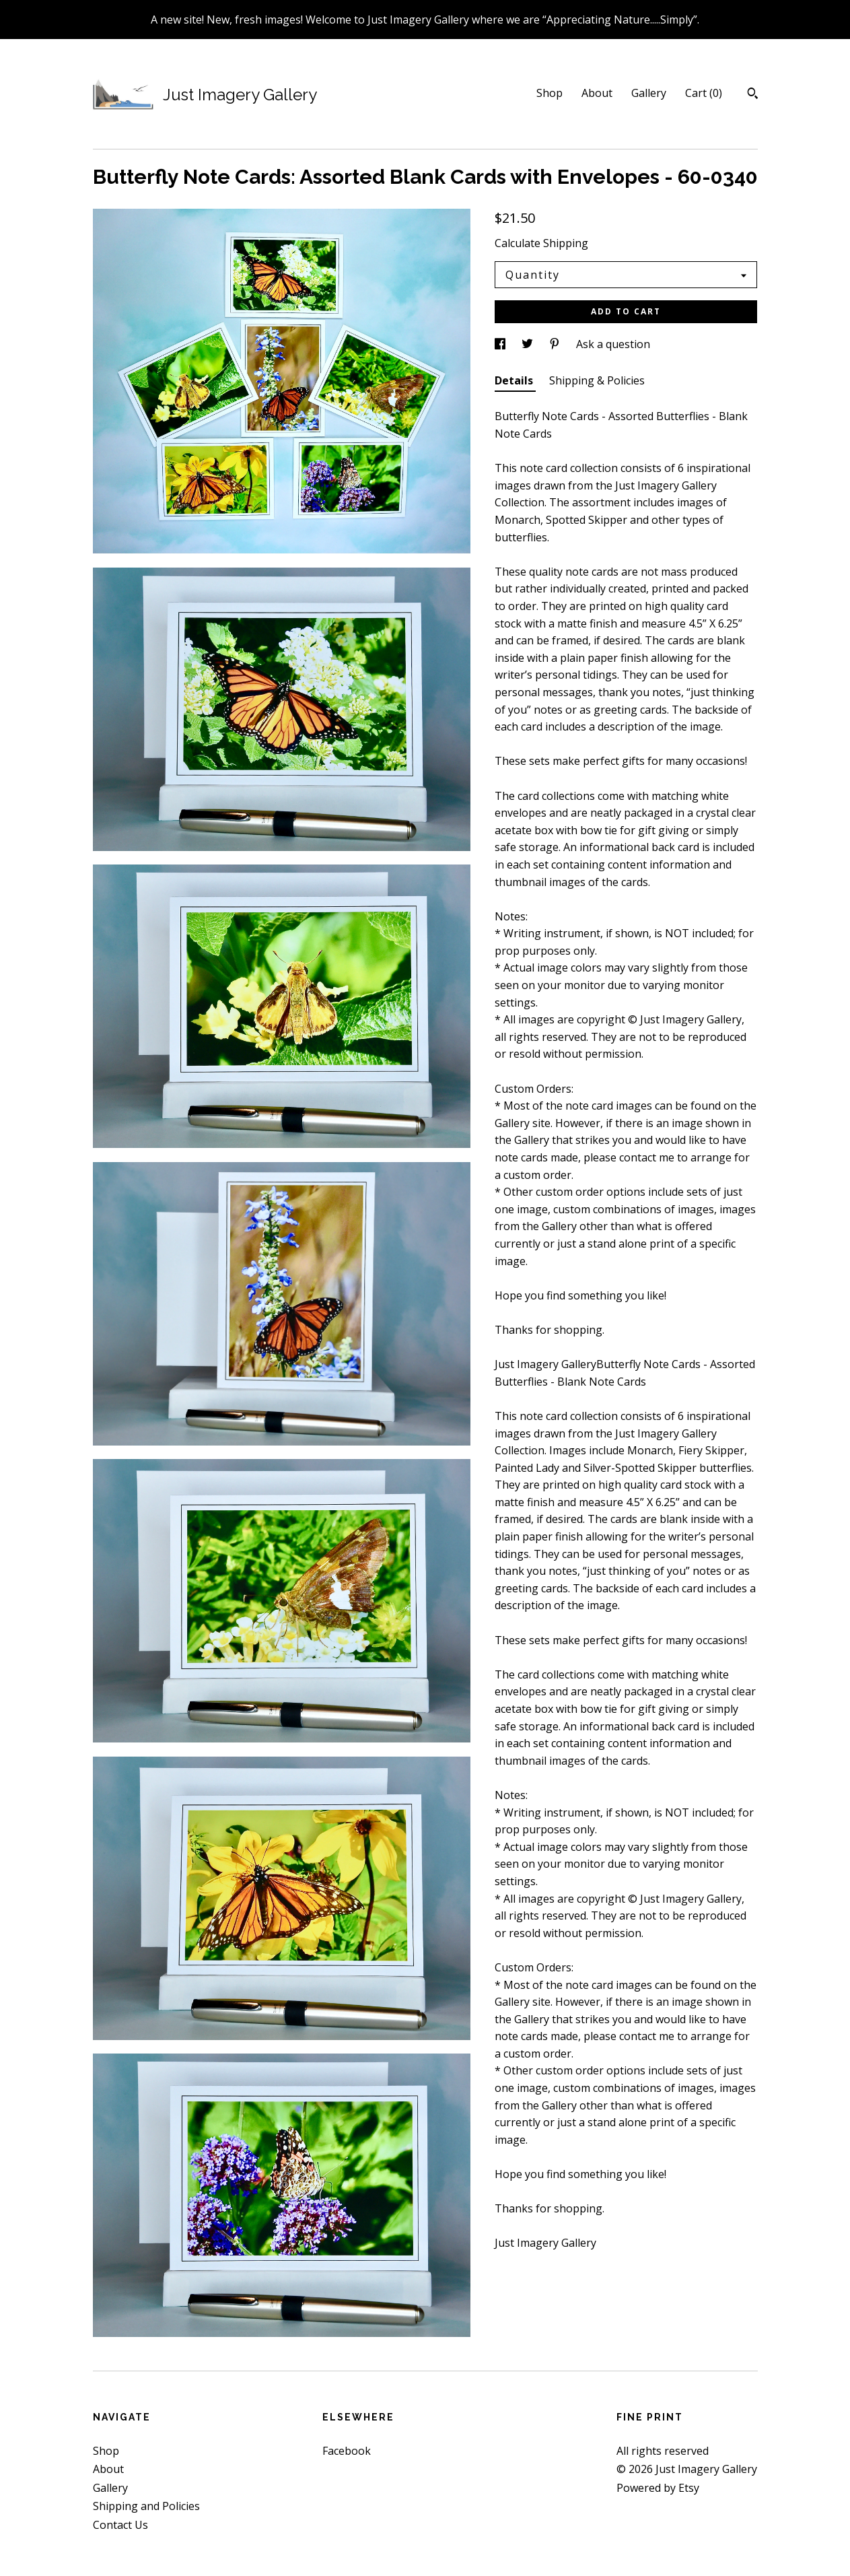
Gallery (648, 93)
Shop (549, 93)
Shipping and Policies (146, 2506)
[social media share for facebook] (501, 344)
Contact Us (120, 2524)
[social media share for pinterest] (556, 344)
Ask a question (613, 344)
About (596, 93)
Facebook (346, 2450)
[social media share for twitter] (529, 344)
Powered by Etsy (657, 2487)
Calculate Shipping (541, 243)
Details (515, 380)
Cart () (703, 93)
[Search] (753, 95)
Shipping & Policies (597, 380)
